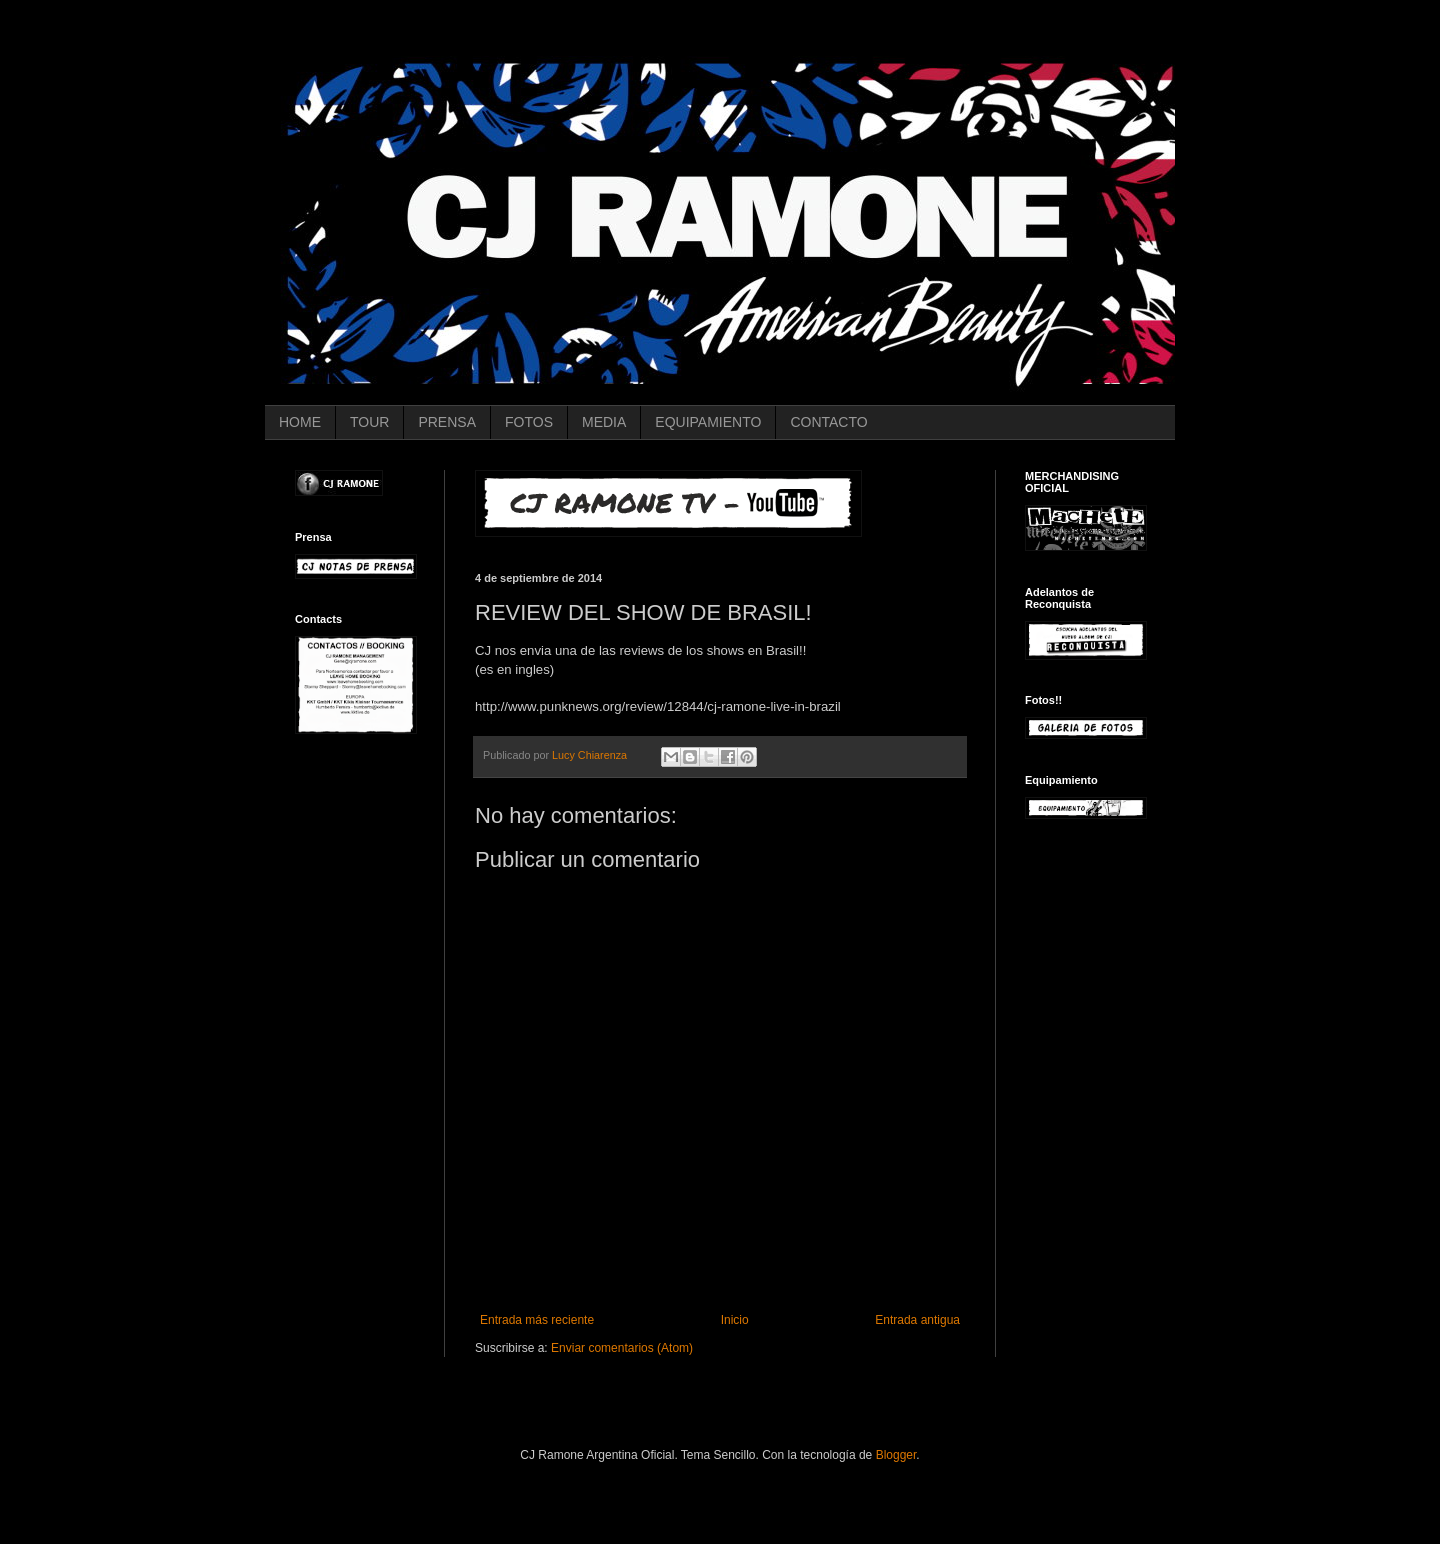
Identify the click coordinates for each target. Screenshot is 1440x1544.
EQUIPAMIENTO (708, 422)
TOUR (369, 422)
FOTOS (529, 422)
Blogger (896, 1455)
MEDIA (604, 422)
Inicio (735, 1320)
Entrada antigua (917, 1320)
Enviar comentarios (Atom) (622, 1348)
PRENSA (447, 422)
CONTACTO (828, 422)
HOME (300, 422)
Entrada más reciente (537, 1320)
